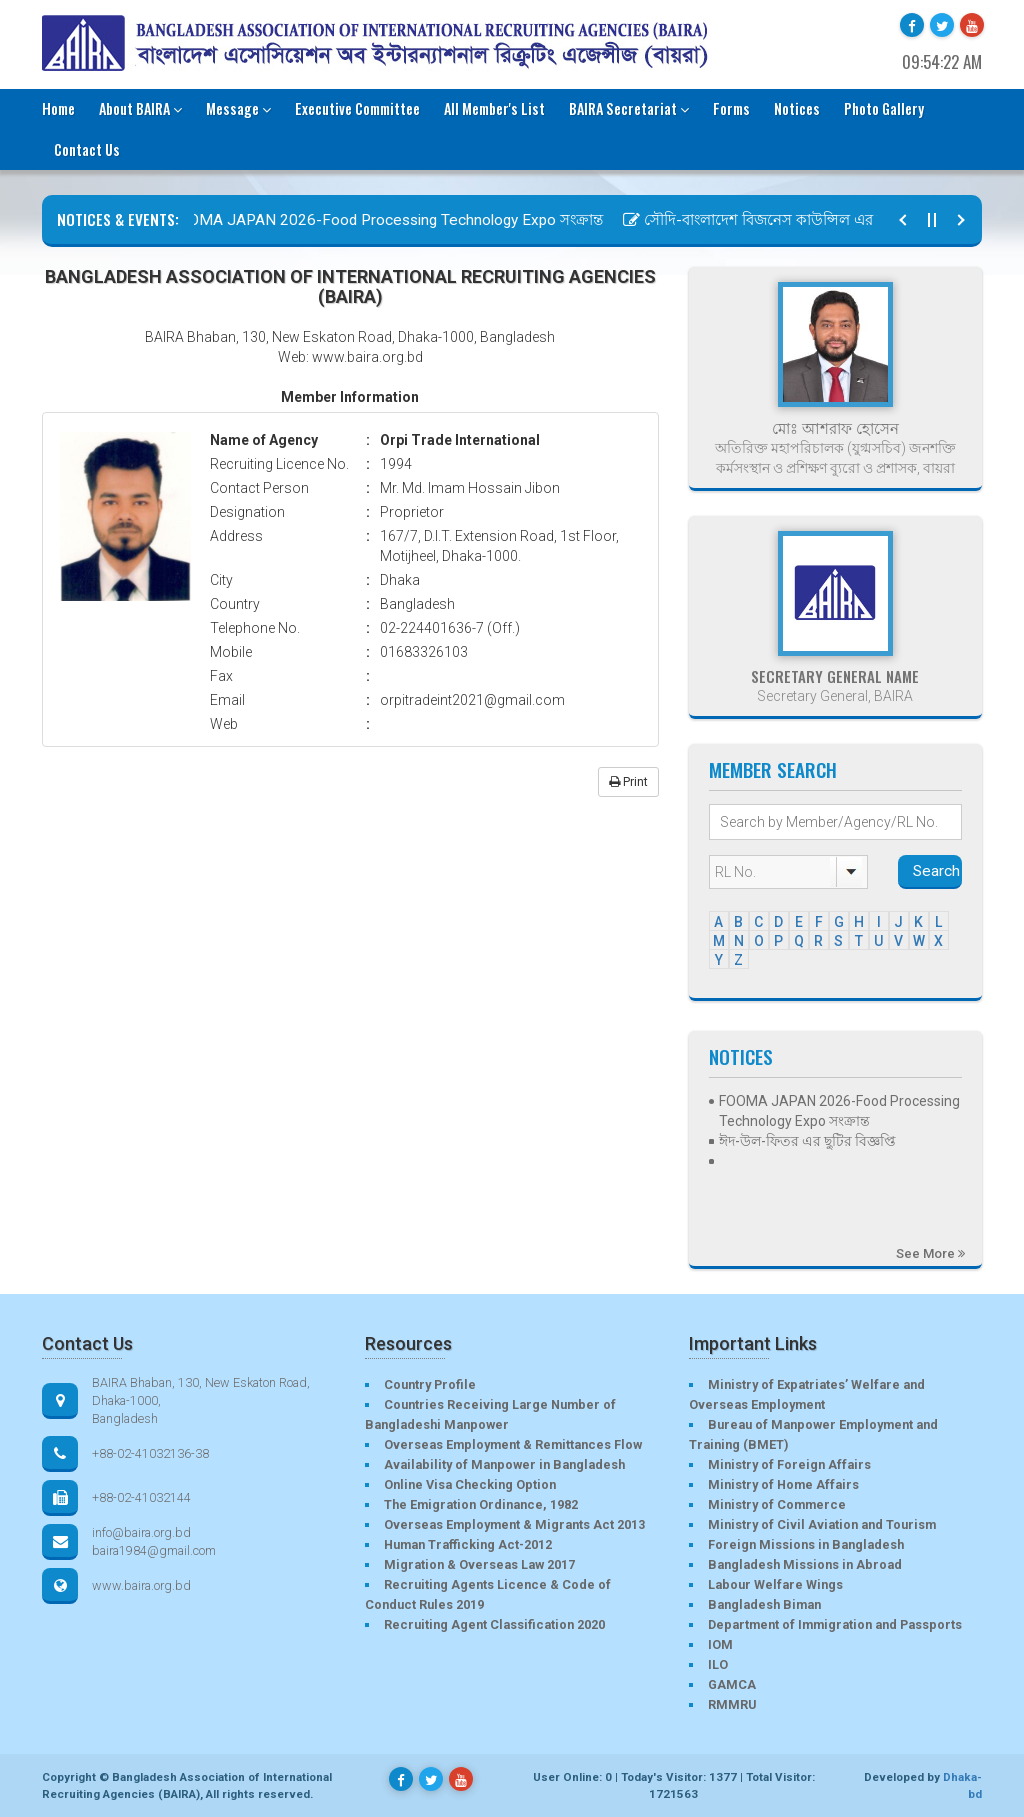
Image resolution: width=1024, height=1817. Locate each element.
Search (936, 871)
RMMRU (732, 1704)
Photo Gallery (884, 108)
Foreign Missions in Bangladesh (806, 1544)
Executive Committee (357, 108)
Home (58, 108)
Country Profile (430, 1384)
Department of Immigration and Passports (835, 1624)
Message (238, 108)
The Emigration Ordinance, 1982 (481, 1504)
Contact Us (87, 149)
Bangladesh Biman (764, 1604)
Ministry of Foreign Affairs (789, 1464)
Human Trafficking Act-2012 (468, 1544)
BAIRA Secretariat (629, 108)
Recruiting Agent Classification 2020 (494, 1624)
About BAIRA (140, 108)
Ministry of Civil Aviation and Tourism (822, 1524)
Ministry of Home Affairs (783, 1484)
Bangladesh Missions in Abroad (805, 1564)
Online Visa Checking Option (470, 1484)
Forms (731, 108)
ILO (718, 1664)
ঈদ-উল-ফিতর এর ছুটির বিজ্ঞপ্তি (807, 1141)
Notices (797, 108)
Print (628, 782)
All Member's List (494, 108)
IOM (720, 1644)
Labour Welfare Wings (775, 1584)
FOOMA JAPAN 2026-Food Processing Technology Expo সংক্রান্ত (386, 220)
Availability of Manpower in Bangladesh (504, 1464)
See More (930, 1253)
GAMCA (732, 1684)
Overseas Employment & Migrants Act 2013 (514, 1524)
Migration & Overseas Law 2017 (479, 1564)
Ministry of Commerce (777, 1504)
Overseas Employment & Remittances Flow (513, 1444)
